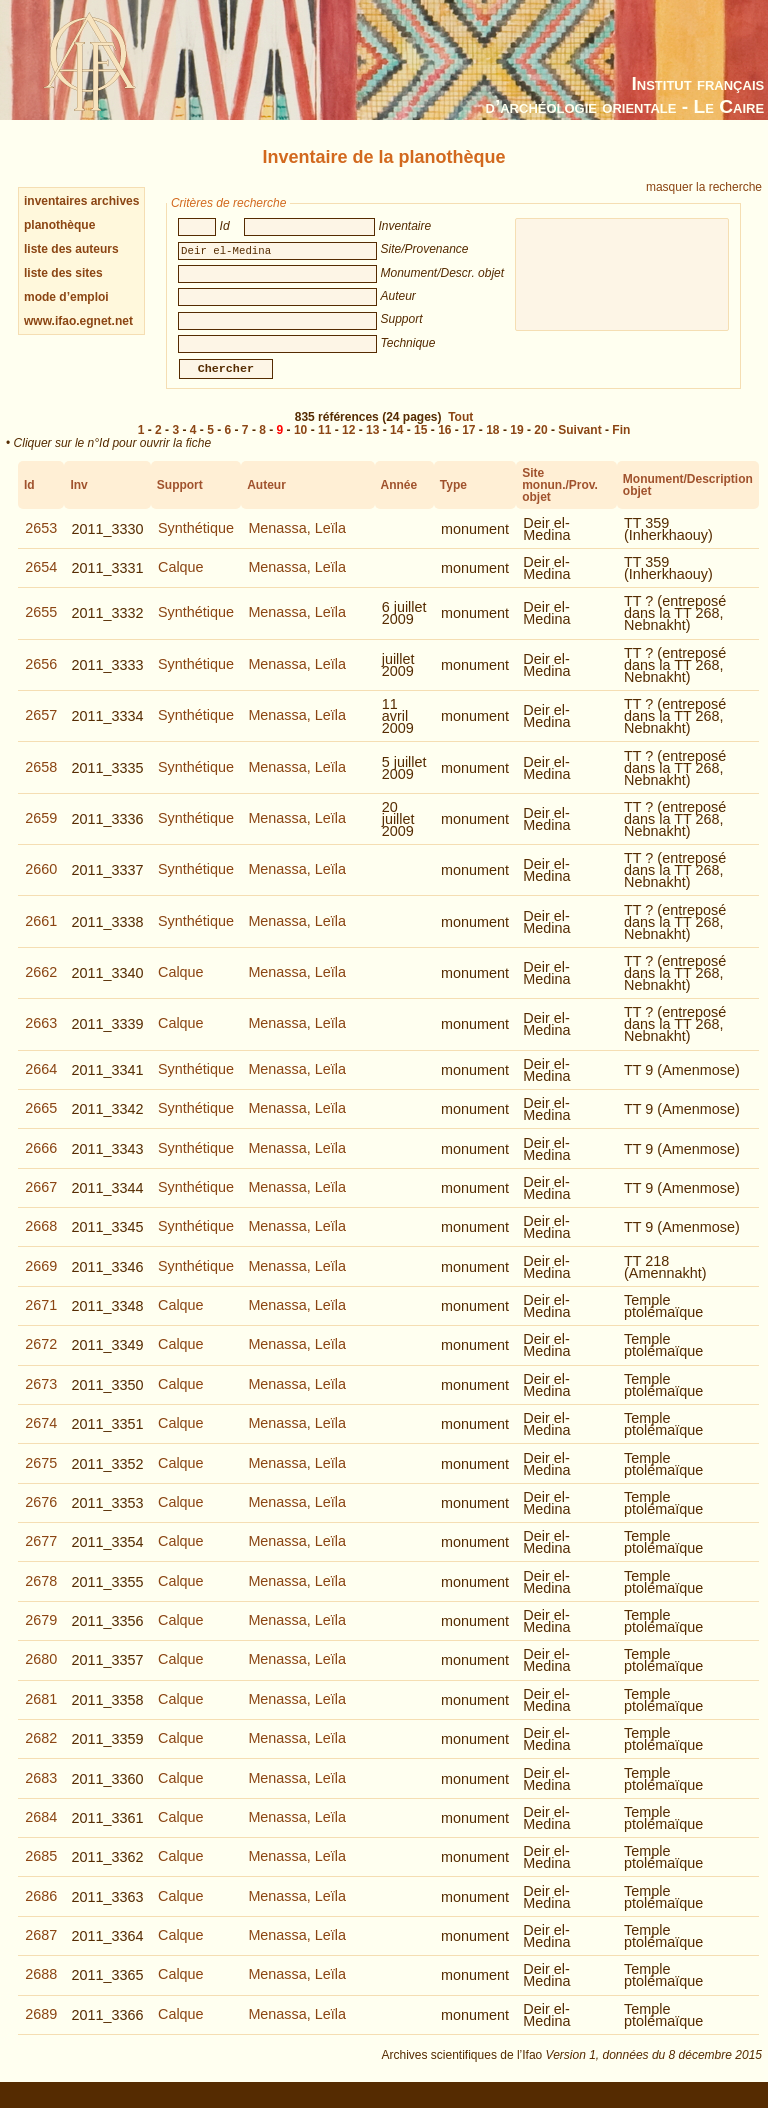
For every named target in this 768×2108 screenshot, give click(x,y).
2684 (41, 1831)
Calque (181, 581)
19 (516, 444)
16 (444, 444)
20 (540, 444)
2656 (41, 678)
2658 (41, 781)
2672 (41, 1358)
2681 (41, 1713)
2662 (41, 986)
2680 (41, 1673)
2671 (41, 1319)
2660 (41, 883)
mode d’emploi (66, 297)
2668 (41, 1240)
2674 (41, 1437)
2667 (41, 1201)
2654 (41, 581)
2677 (41, 1555)
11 (324, 444)
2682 (41, 1752)
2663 (41, 1037)
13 (372, 444)
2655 (41, 626)
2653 (41, 542)
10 (300, 444)
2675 (41, 1477)
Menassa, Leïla (297, 542)
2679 (41, 1634)
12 (348, 444)
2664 (41, 1083)
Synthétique (196, 542)
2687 (41, 1949)
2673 (41, 1398)
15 (420, 444)
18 (492, 444)
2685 (41, 1870)
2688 (41, 1988)
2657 (41, 729)
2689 (41, 2028)
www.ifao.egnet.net (78, 321)
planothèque (59, 225)
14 (396, 444)
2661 (41, 935)
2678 (41, 1595)
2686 (41, 1910)
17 (468, 444)
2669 (41, 1280)
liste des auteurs (71, 249)
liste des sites (63, 273)
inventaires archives (81, 201)
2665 (41, 1122)
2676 (41, 1516)
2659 (41, 832)
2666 (41, 1162)
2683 (41, 1792)
